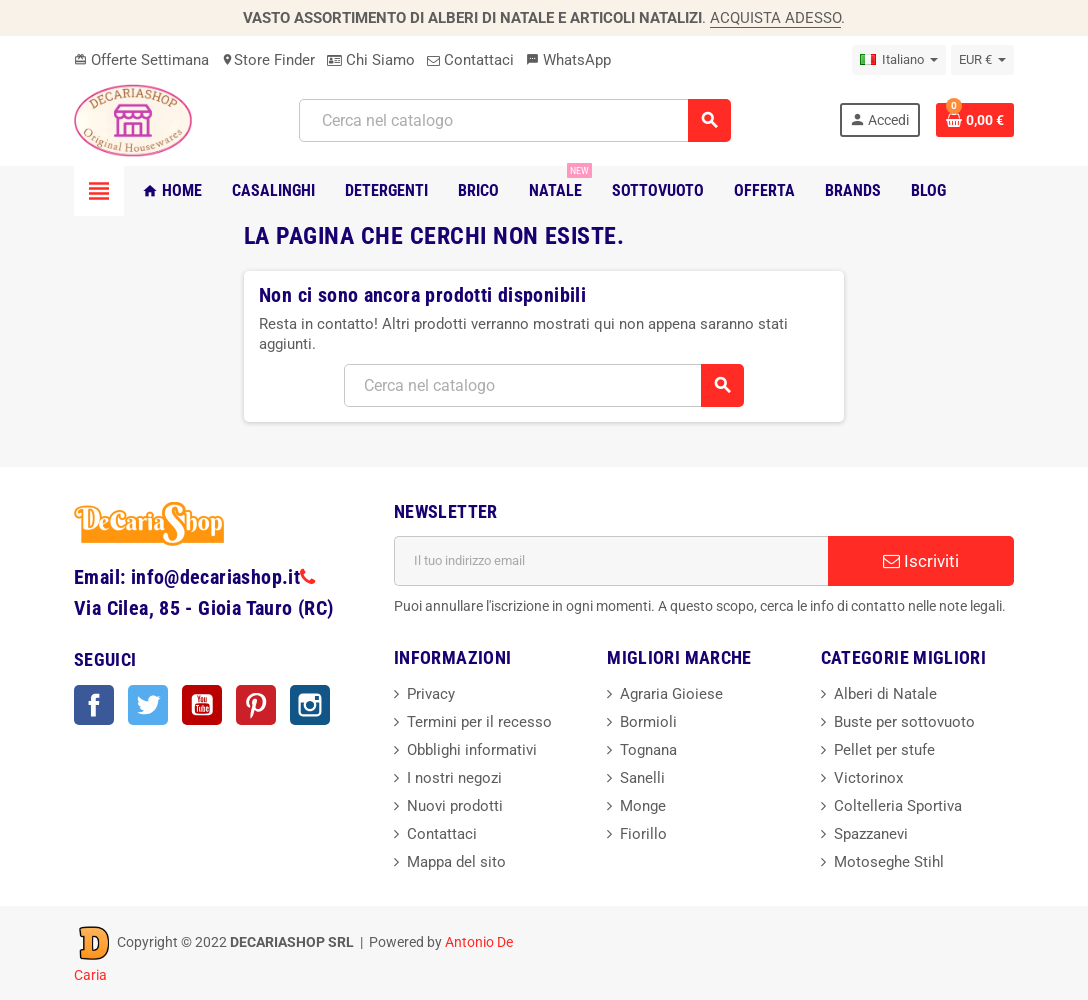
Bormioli (648, 722)
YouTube (202, 705)
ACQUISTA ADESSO (775, 18)
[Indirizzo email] (611, 561)
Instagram (310, 705)
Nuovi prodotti (455, 806)
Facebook (94, 705)
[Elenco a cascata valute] (982, 60)
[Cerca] (514, 120)
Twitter (148, 705)
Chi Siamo (371, 60)
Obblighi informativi (472, 750)
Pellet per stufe (884, 750)
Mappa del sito (456, 862)
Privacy (431, 694)
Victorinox (868, 778)
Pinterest (256, 705)
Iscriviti (921, 561)
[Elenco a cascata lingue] (899, 60)
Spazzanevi (871, 834)
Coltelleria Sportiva (898, 806)
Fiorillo (643, 834)
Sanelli (642, 778)
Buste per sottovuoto (904, 722)
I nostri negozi (454, 778)
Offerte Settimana (141, 60)
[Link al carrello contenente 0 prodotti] (975, 120)
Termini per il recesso (479, 722)
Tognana (648, 750)
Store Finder (268, 60)
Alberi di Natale (885, 694)
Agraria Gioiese (671, 694)
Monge (643, 806)
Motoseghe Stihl (889, 862)
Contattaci (470, 60)
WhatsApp (568, 60)
